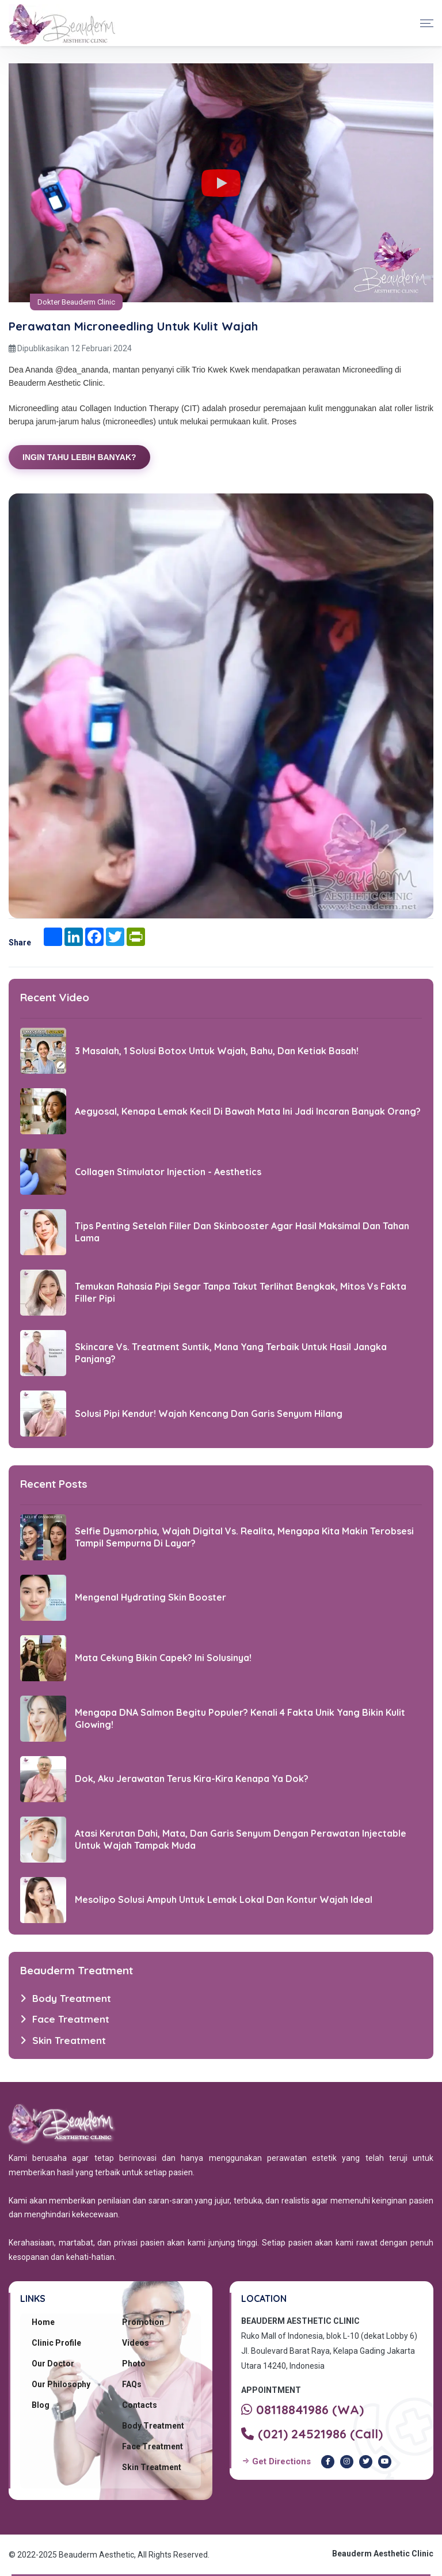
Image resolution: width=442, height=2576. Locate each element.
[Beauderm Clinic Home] (62, 23)
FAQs (132, 2384)
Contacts (139, 2405)
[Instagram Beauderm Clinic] (346, 2461)
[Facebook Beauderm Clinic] (327, 2461)
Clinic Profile (56, 2342)
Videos (135, 2342)
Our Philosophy (61, 2384)
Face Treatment (152, 2446)
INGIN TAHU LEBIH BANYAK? (79, 457)
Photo (134, 2363)
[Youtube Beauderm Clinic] (384, 2461)
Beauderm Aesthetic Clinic (382, 2553)
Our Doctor (53, 2363)
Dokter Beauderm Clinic (76, 302)
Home (43, 2322)
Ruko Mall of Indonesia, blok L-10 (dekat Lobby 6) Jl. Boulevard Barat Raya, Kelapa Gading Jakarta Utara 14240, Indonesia (329, 2350)
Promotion (143, 2322)
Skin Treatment (151, 2467)
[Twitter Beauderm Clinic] (365, 2461)
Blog (40, 2405)
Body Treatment (153, 2425)
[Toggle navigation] (426, 23)
